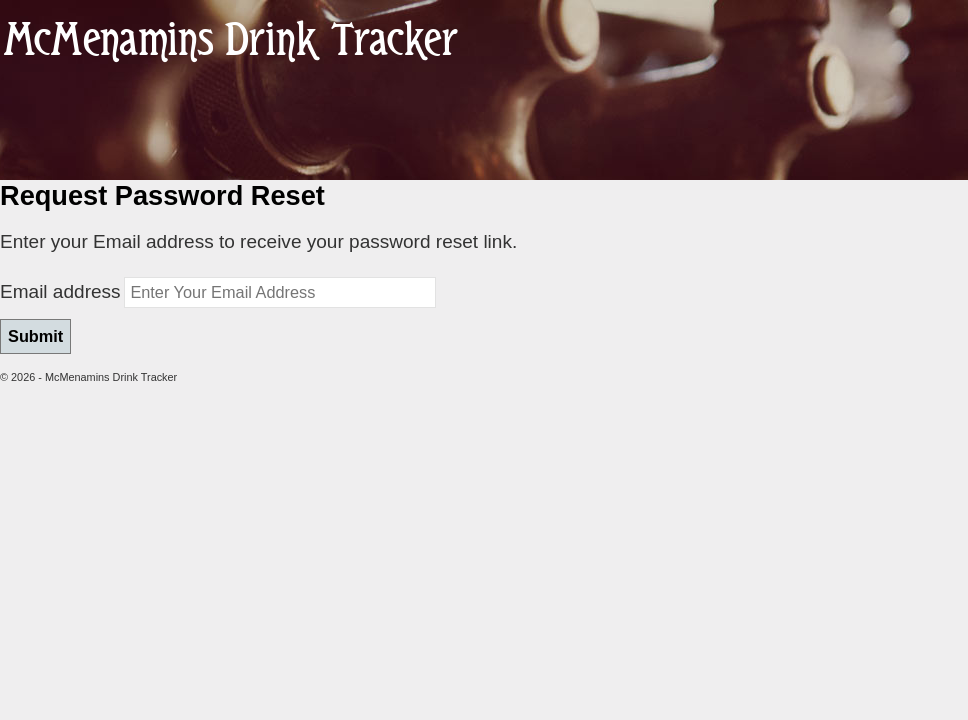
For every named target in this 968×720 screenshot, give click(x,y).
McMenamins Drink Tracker (230, 42)
